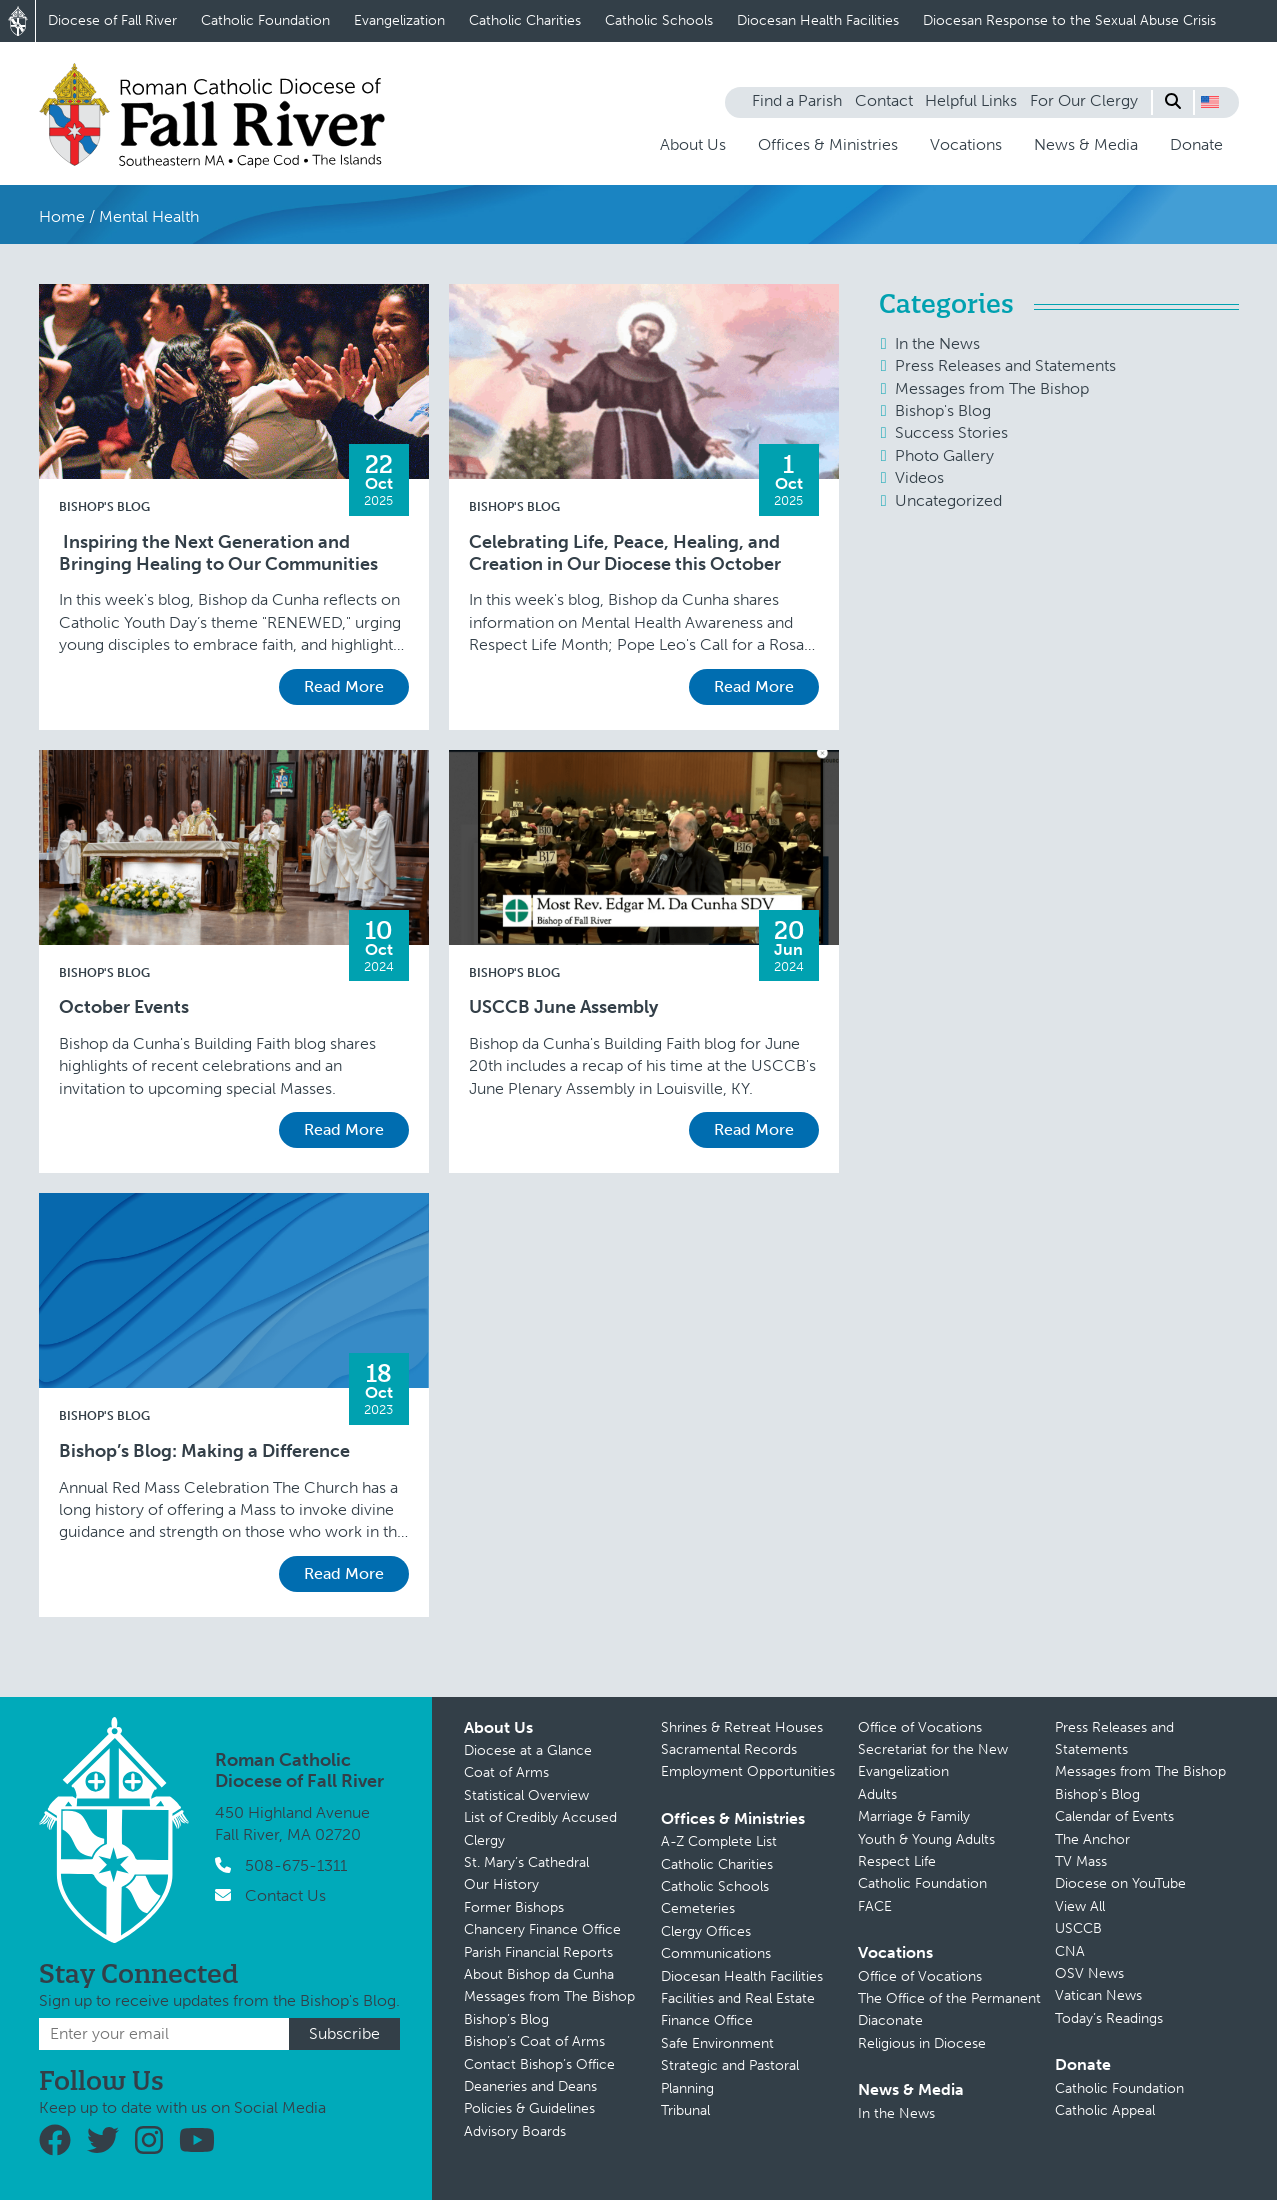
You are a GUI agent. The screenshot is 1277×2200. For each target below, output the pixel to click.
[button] (1210, 102)
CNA (1070, 1951)
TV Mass (1081, 1861)
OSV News (1089, 1973)
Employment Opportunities (748, 1771)
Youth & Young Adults (926, 1839)
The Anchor (1092, 1839)
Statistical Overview (526, 1795)
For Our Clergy (1084, 100)
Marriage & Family (914, 1816)
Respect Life (897, 1861)
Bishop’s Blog (506, 2019)
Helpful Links (971, 100)
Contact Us (285, 1895)
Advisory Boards (515, 2131)
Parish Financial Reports (538, 1952)
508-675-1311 (296, 1865)
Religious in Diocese (922, 2043)
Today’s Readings (1109, 2018)
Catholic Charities (525, 20)
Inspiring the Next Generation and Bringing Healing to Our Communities (218, 553)
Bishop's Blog (104, 507)
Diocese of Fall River (112, 20)
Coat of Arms (506, 1772)
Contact (884, 100)
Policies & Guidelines (529, 2108)
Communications (716, 1953)
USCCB (1078, 1928)
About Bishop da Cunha (539, 1974)
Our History (501, 1884)
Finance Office (707, 2020)
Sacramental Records (729, 1749)
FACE (875, 1906)
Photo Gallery (944, 455)
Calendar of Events (1114, 1816)
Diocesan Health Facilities (818, 20)
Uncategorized (948, 500)
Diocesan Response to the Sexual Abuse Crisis (1069, 20)
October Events (124, 1007)
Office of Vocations (920, 1727)
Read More (344, 686)
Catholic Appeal (1105, 2110)
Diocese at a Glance (528, 1750)
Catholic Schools (659, 20)
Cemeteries (698, 1908)
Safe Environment (717, 2043)
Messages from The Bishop (992, 388)
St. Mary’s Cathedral (526, 1862)
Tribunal (685, 2110)
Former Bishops (514, 1907)
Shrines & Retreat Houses (742, 1727)
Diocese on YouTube (1120, 1883)
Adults (877, 1794)
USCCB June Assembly (563, 1007)
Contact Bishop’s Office (539, 2064)
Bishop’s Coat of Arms (534, 2041)
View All (1080, 1906)
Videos (919, 477)
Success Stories (951, 432)
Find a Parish (797, 100)
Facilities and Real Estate (738, 1998)
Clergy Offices (706, 1931)
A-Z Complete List (719, 1841)
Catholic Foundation (265, 20)
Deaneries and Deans (530, 2086)
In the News (937, 343)
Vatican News (1098, 1995)
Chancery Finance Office (542, 1929)
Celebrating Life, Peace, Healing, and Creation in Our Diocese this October (625, 553)
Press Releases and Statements (1005, 365)
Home (62, 216)
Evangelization (399, 20)
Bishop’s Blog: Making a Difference (204, 1451)
